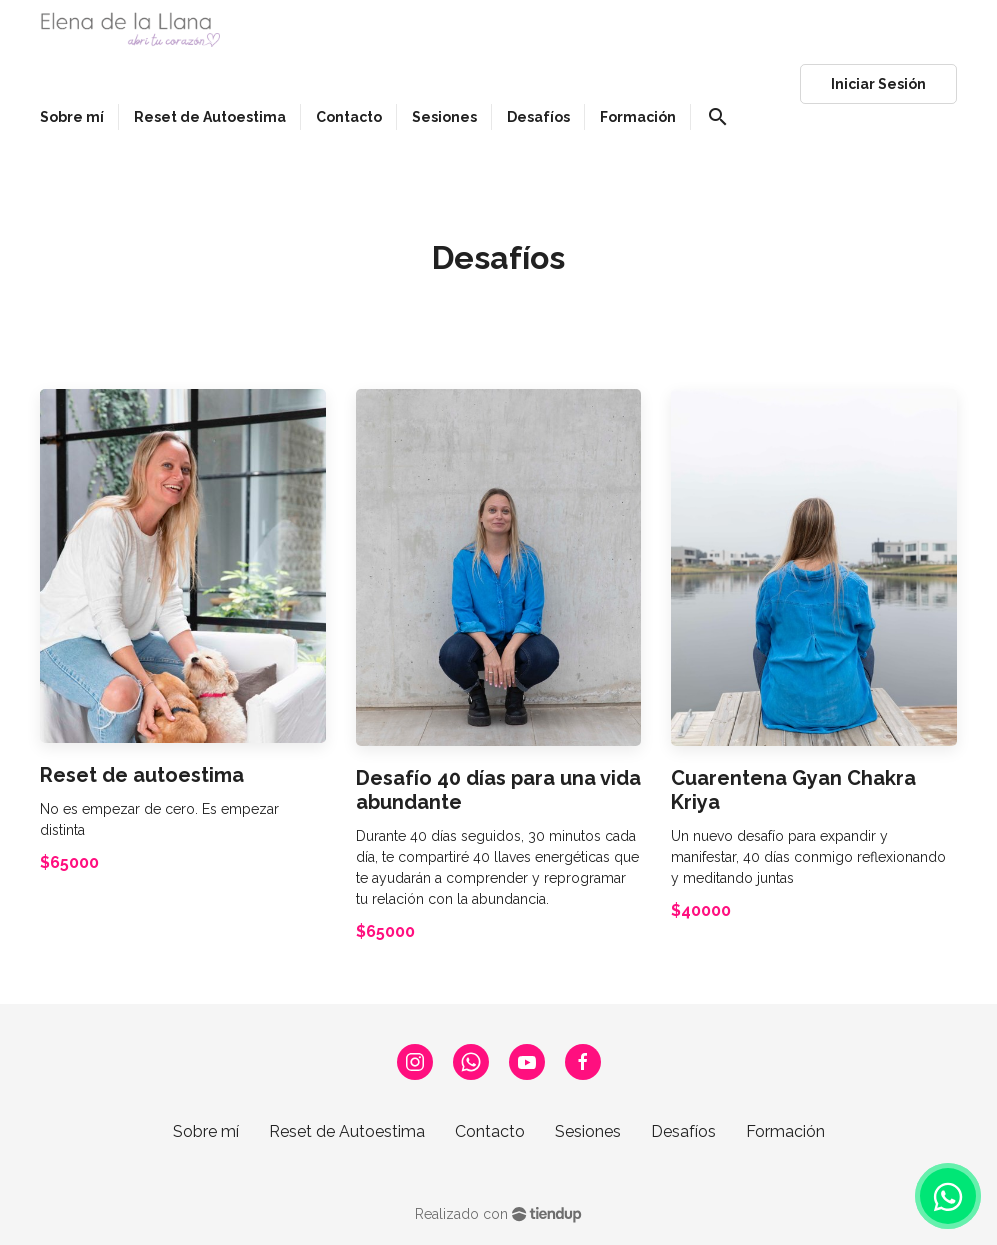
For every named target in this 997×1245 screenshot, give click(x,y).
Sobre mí (206, 1131)
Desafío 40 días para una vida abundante (498, 790)
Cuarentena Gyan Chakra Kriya (793, 790)
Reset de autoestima (142, 775)
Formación (785, 1131)
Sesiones (588, 1131)
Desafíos (683, 1131)
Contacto (490, 1131)
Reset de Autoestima (347, 1131)
